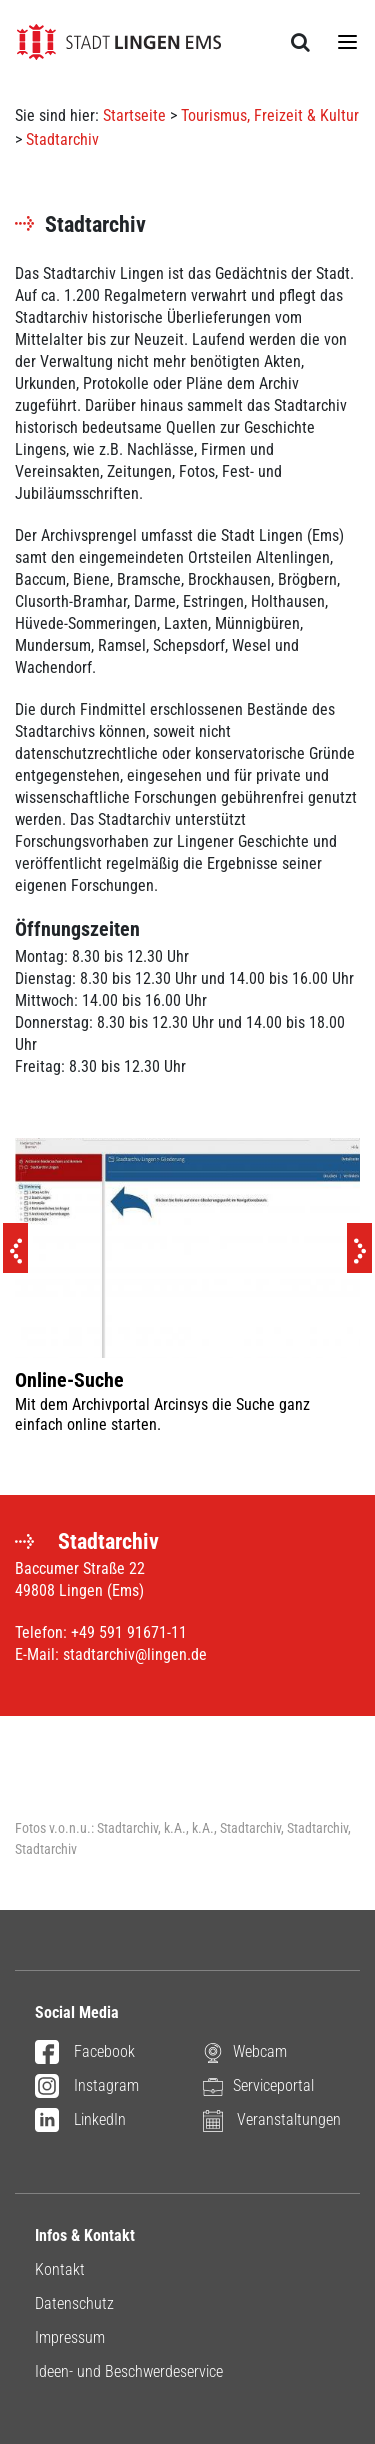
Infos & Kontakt (85, 2235)
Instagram (87, 2087)
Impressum (70, 2337)
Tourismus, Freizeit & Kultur (270, 115)
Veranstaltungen (272, 2120)
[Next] (359, 1248)
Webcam (245, 2052)
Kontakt (60, 2269)
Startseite (134, 115)
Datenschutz (74, 2303)
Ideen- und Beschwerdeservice (129, 2371)
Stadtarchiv (62, 139)
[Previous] (15, 1248)
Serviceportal (258, 2086)
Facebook (85, 2053)
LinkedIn (80, 2121)
